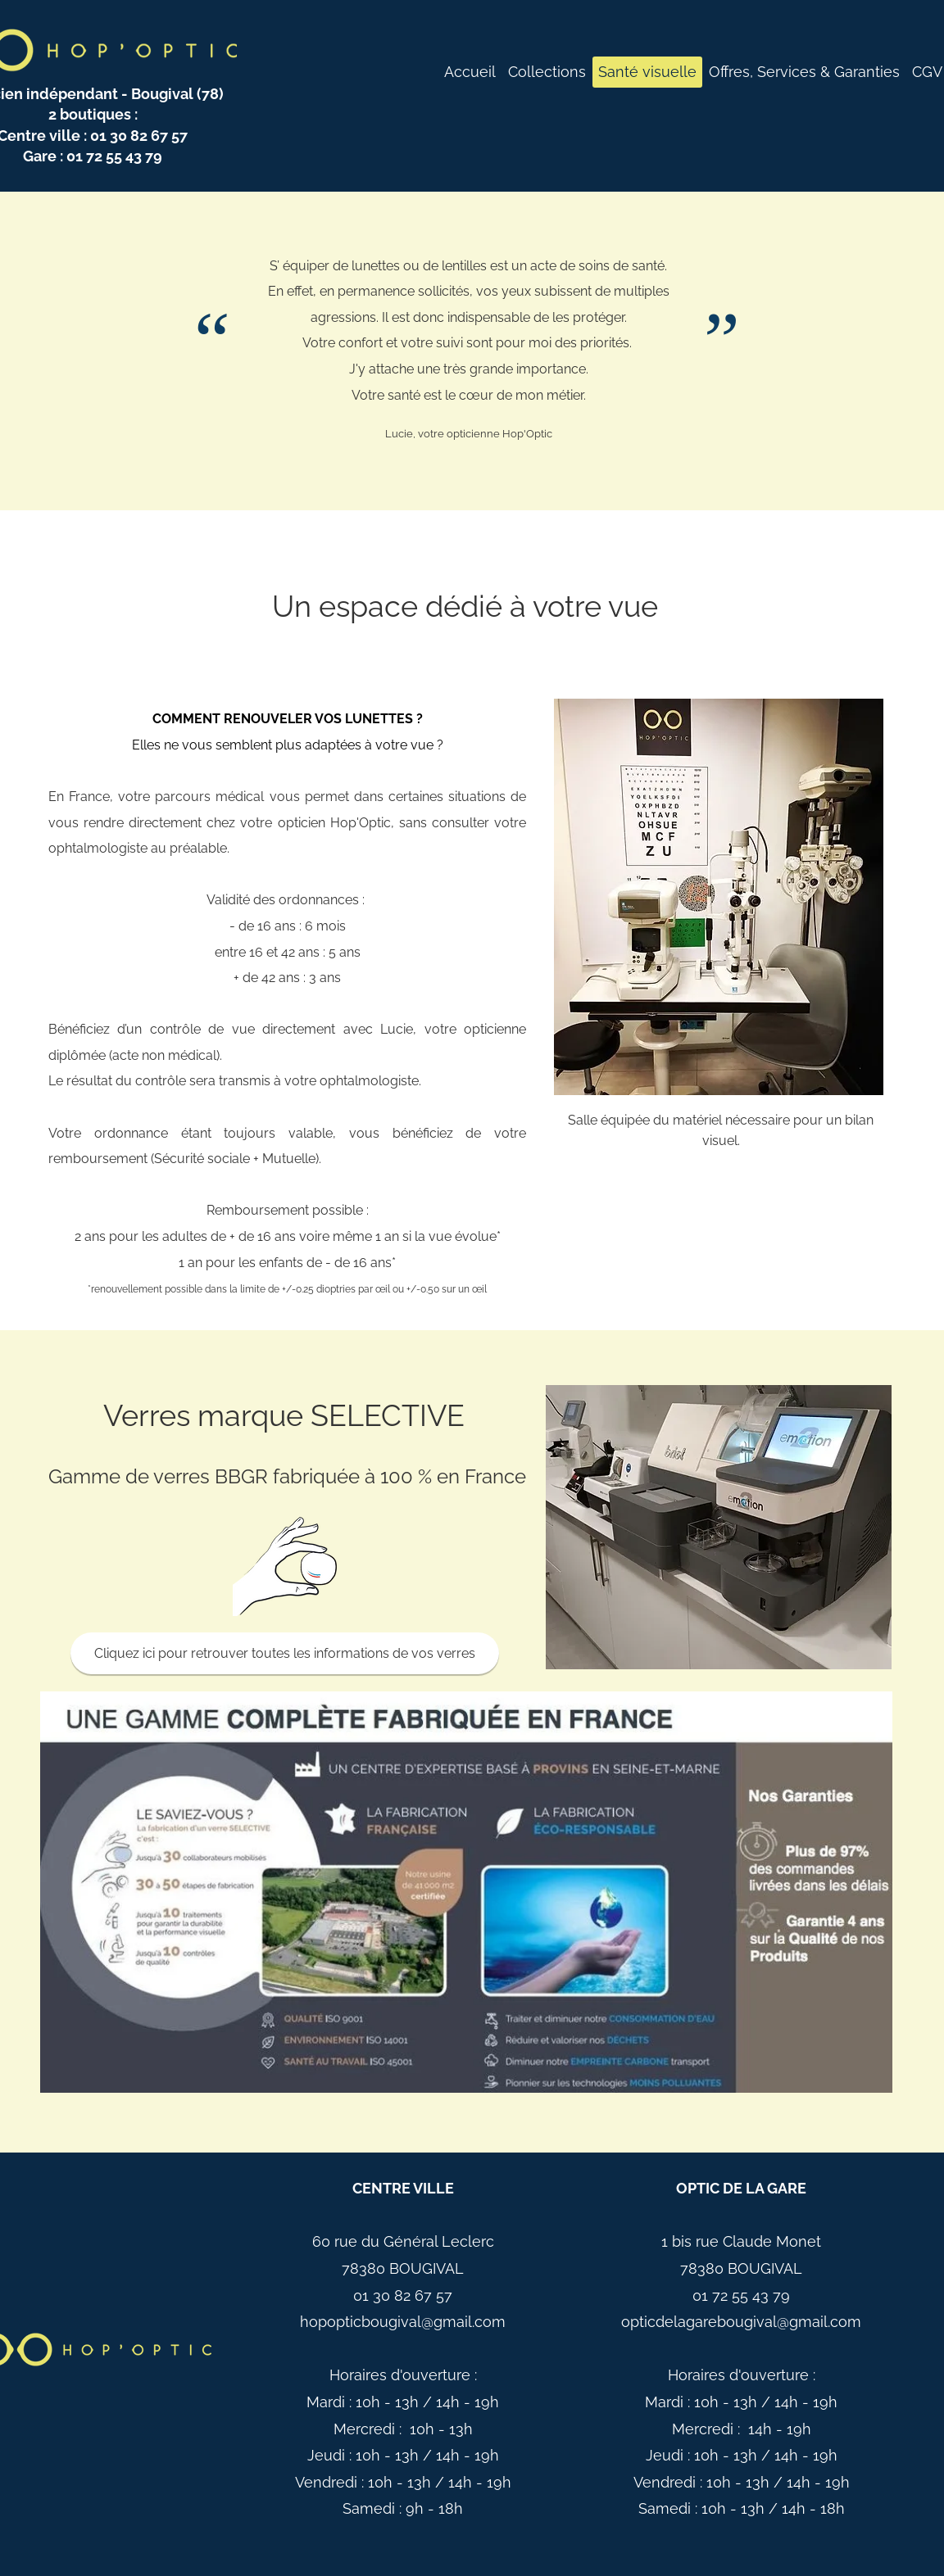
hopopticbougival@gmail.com (403, 2321)
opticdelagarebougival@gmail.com (741, 2321)
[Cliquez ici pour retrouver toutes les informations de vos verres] (284, 1653)
